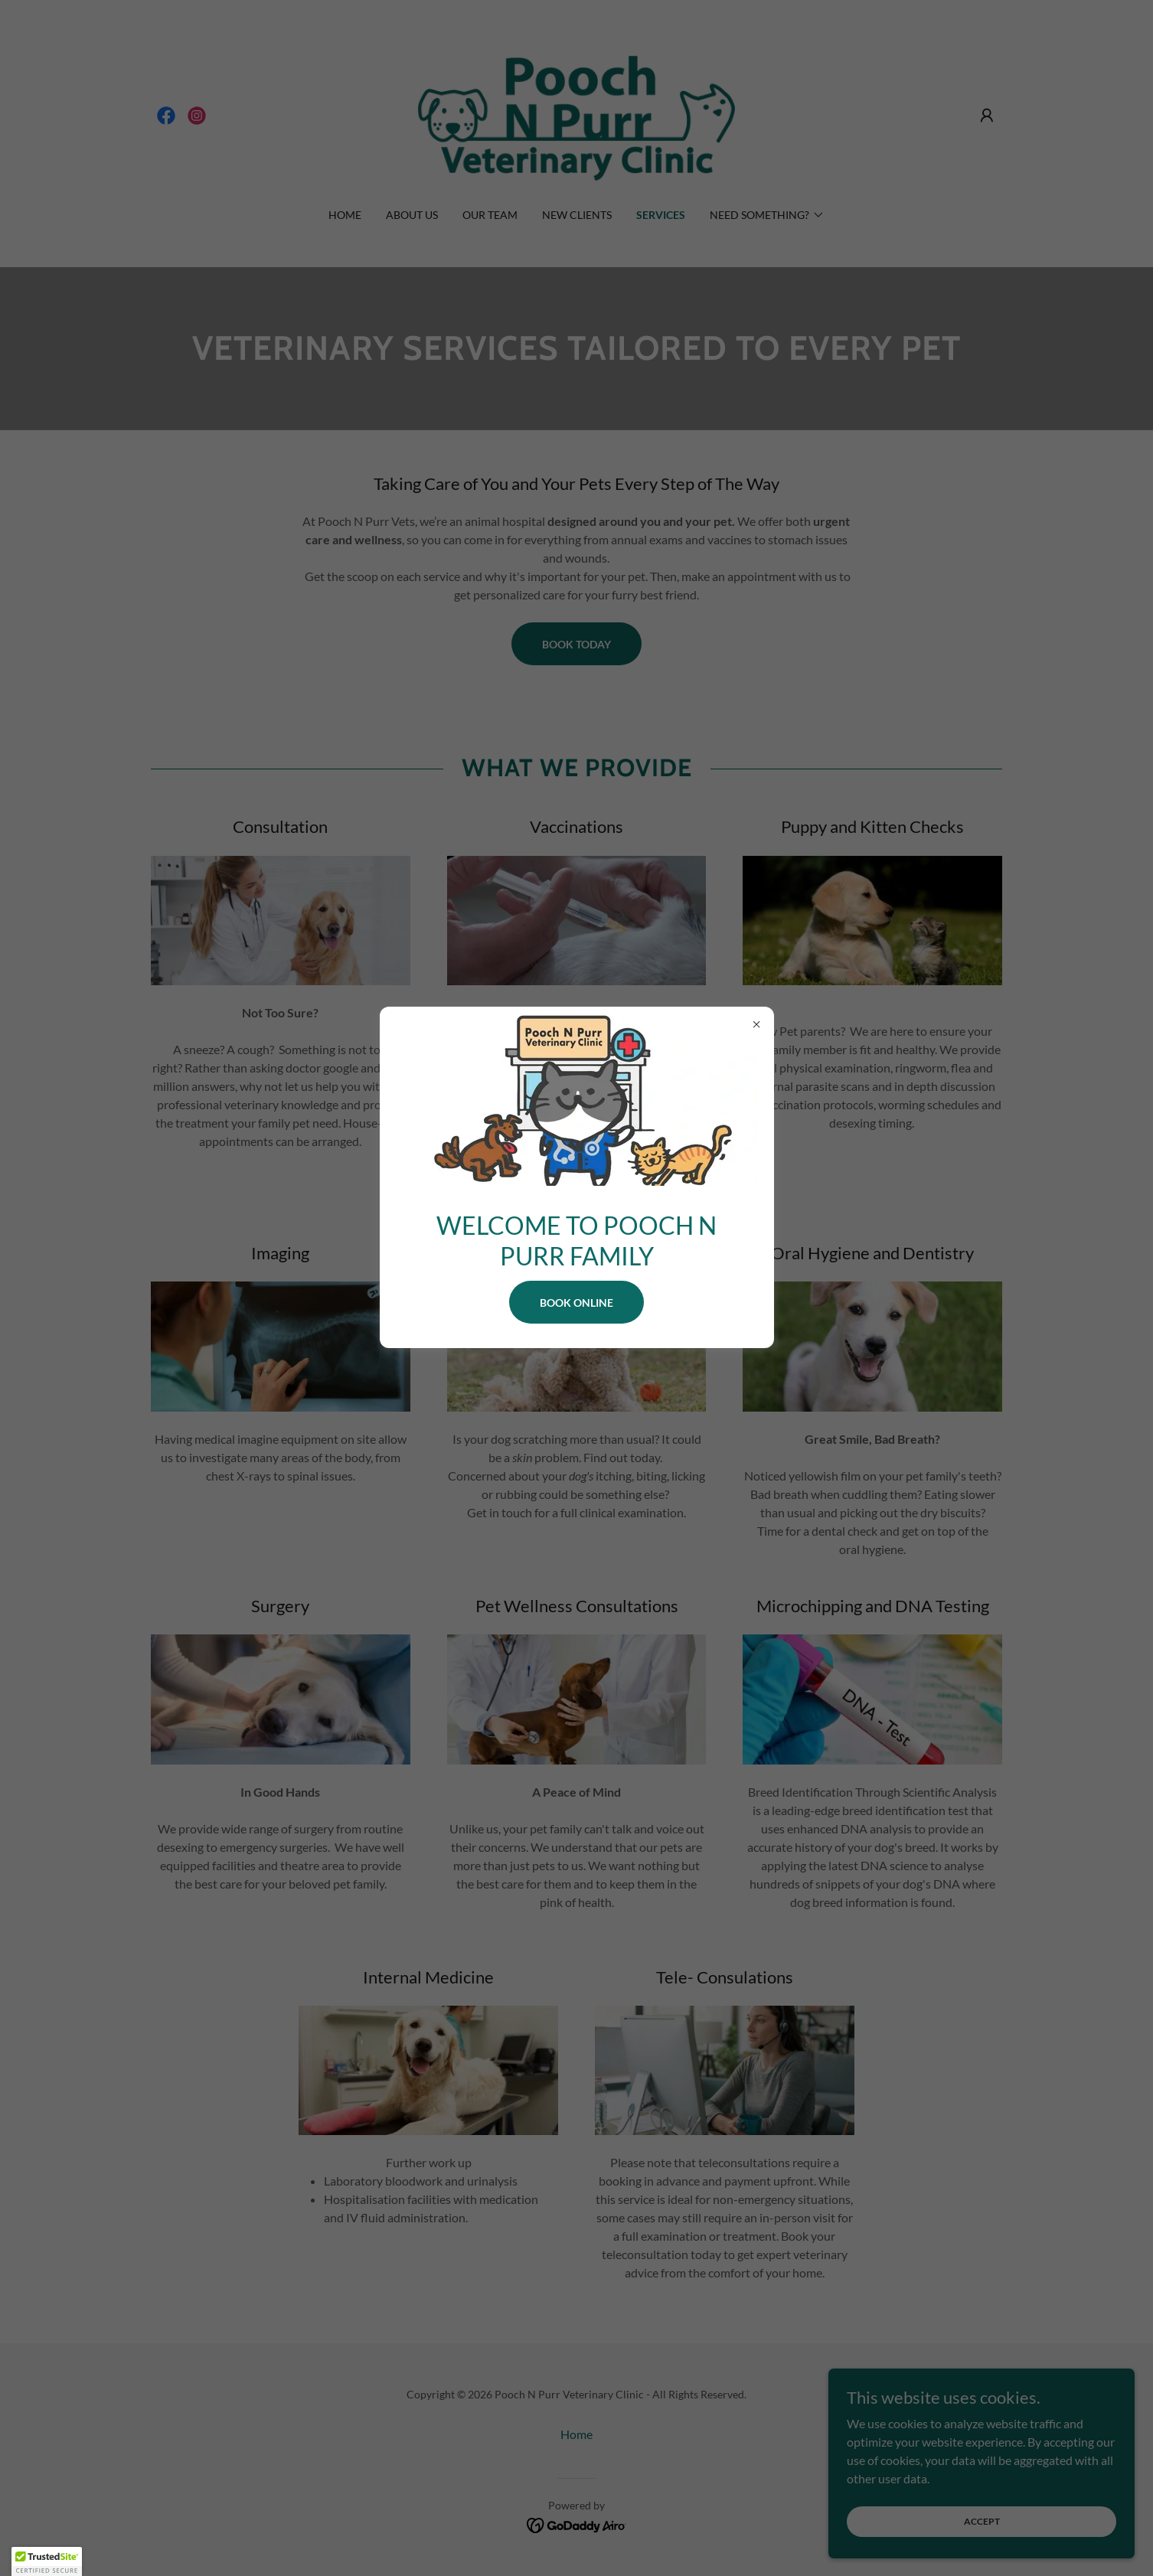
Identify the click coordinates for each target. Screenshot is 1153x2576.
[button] (46, 2561)
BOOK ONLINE (576, 1302)
